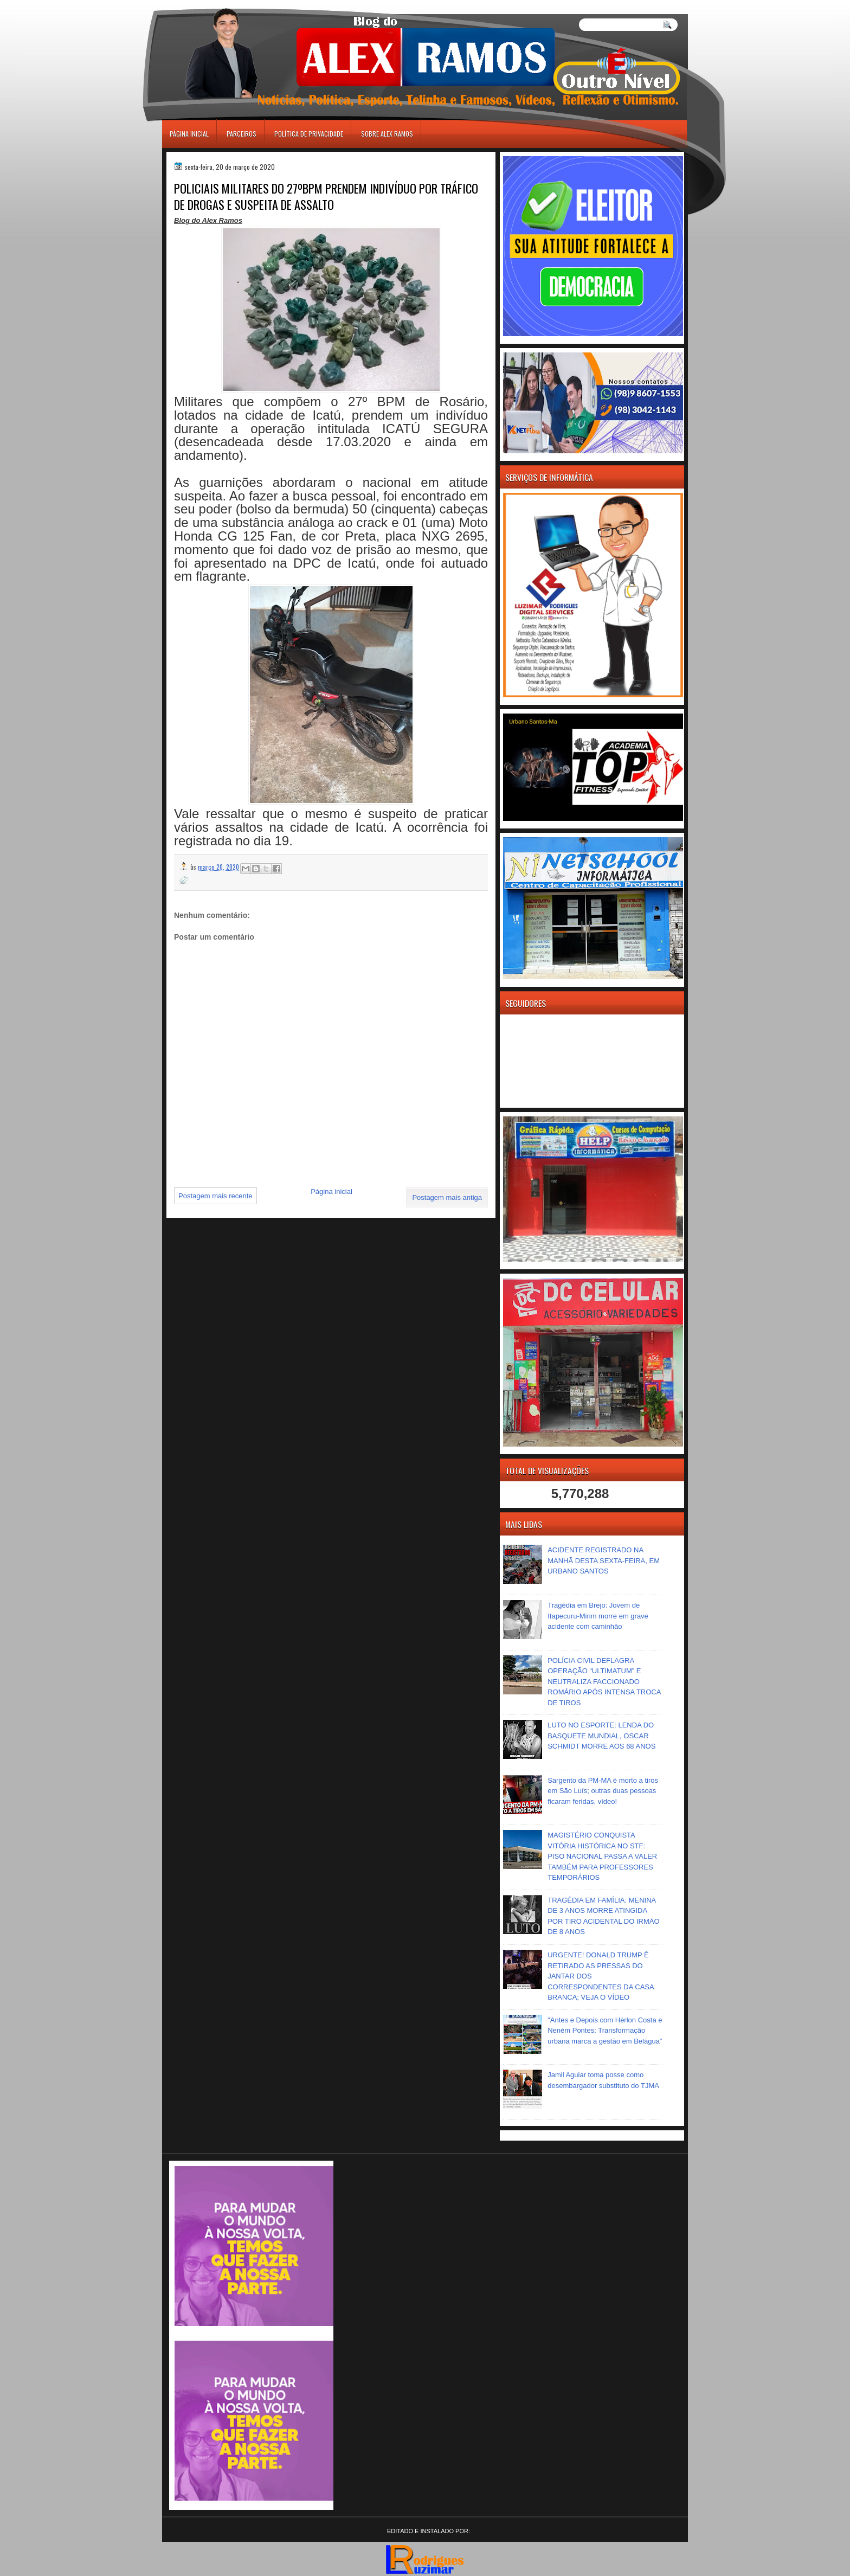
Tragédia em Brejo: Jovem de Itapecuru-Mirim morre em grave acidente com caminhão (598, 1615)
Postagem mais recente (215, 1196)
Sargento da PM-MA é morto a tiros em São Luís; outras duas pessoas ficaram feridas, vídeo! (603, 1791)
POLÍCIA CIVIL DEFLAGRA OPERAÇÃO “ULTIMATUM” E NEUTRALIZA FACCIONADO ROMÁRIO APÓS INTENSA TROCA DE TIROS (604, 1681)
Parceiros (241, 133)
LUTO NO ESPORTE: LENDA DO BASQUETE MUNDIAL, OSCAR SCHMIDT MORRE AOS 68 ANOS (601, 1735)
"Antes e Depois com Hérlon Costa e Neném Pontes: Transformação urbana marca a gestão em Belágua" (605, 2030)
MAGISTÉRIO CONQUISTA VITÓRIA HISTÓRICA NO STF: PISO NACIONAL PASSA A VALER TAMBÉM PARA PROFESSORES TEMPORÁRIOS (602, 1856)
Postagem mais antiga (447, 1197)
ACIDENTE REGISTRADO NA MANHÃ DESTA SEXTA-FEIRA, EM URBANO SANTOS (604, 1560)
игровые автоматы (210, 5)
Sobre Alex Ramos (387, 133)
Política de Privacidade (308, 133)
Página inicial (189, 133)
